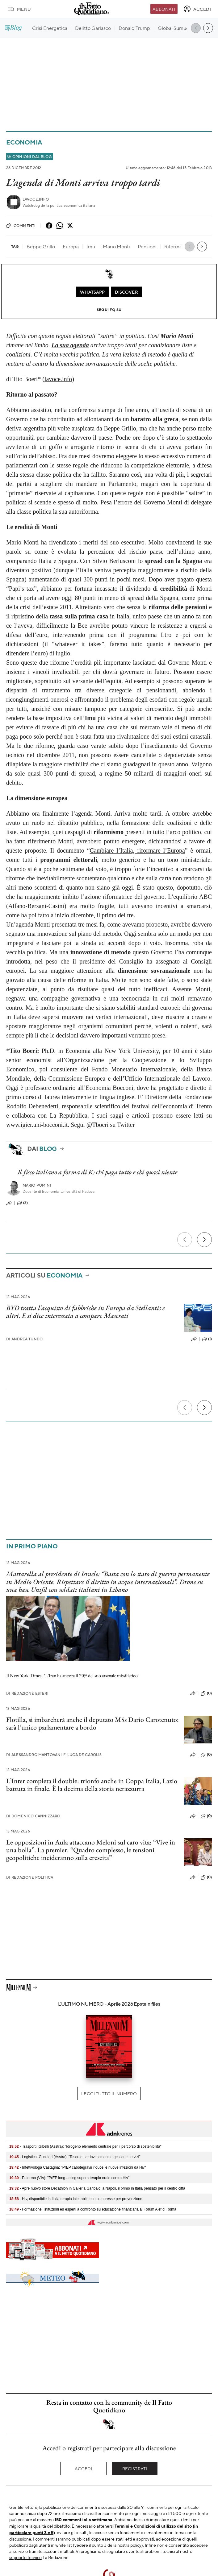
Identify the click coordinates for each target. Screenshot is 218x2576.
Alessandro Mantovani (34, 1754)
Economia (24, 142)
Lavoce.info (36, 199)
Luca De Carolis (82, 1754)
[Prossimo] (204, 1239)
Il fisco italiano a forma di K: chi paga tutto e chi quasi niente (98, 1172)
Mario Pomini (37, 1185)
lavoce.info (58, 379)
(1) (207, 1339)
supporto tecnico (25, 2557)
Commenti (21, 225)
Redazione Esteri (27, 1693)
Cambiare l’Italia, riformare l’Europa (137, 850)
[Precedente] (184, 1239)
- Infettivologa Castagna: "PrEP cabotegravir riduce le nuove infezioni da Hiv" (77, 2167)
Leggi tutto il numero (108, 2093)
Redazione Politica (29, 1877)
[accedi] (197, 9)
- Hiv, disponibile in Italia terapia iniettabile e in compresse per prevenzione (75, 2199)
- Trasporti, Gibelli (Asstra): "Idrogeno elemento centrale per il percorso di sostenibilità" (85, 2146)
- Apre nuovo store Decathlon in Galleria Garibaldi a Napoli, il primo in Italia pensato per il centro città (97, 2188)
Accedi (83, 2468)
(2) (22, 1202)
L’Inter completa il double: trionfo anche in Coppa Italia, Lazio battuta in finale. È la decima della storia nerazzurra (91, 1784)
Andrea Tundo (24, 1339)
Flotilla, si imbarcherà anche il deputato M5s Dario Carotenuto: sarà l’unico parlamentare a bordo (92, 1723)
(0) (206, 1693)
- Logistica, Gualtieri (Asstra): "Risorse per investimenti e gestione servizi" (74, 2157)
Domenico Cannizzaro (33, 1816)
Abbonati (164, 9)
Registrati (134, 2468)
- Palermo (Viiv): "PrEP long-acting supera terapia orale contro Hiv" (69, 2178)
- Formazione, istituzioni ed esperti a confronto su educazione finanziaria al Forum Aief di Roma (92, 2209)
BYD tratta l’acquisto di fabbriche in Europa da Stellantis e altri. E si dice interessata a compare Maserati (85, 1311)
